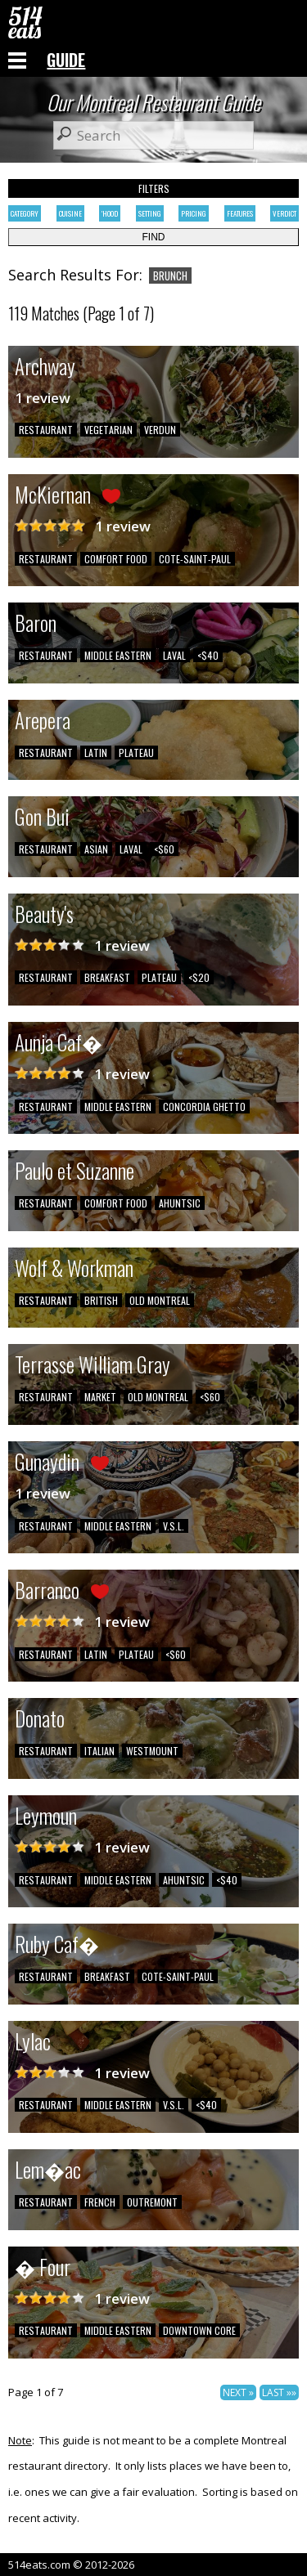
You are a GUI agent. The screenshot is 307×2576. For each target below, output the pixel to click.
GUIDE (66, 59)
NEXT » (238, 2392)
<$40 (208, 655)
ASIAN (96, 849)
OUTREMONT (152, 2202)
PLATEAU (136, 752)
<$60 (164, 849)
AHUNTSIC (180, 1203)
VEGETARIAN (108, 430)
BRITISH (101, 1300)
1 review (42, 397)
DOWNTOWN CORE (199, 2330)
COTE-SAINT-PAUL (195, 559)
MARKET (100, 1397)
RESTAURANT (46, 430)
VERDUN (160, 430)
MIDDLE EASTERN (117, 655)
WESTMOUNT (152, 1751)
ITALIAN (99, 1751)
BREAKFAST (107, 977)
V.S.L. (173, 1526)
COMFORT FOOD (115, 559)
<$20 (199, 977)
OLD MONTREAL (159, 1300)
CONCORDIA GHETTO (204, 1106)
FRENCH (99, 2202)
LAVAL (174, 655)
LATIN (95, 752)
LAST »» (279, 2392)
